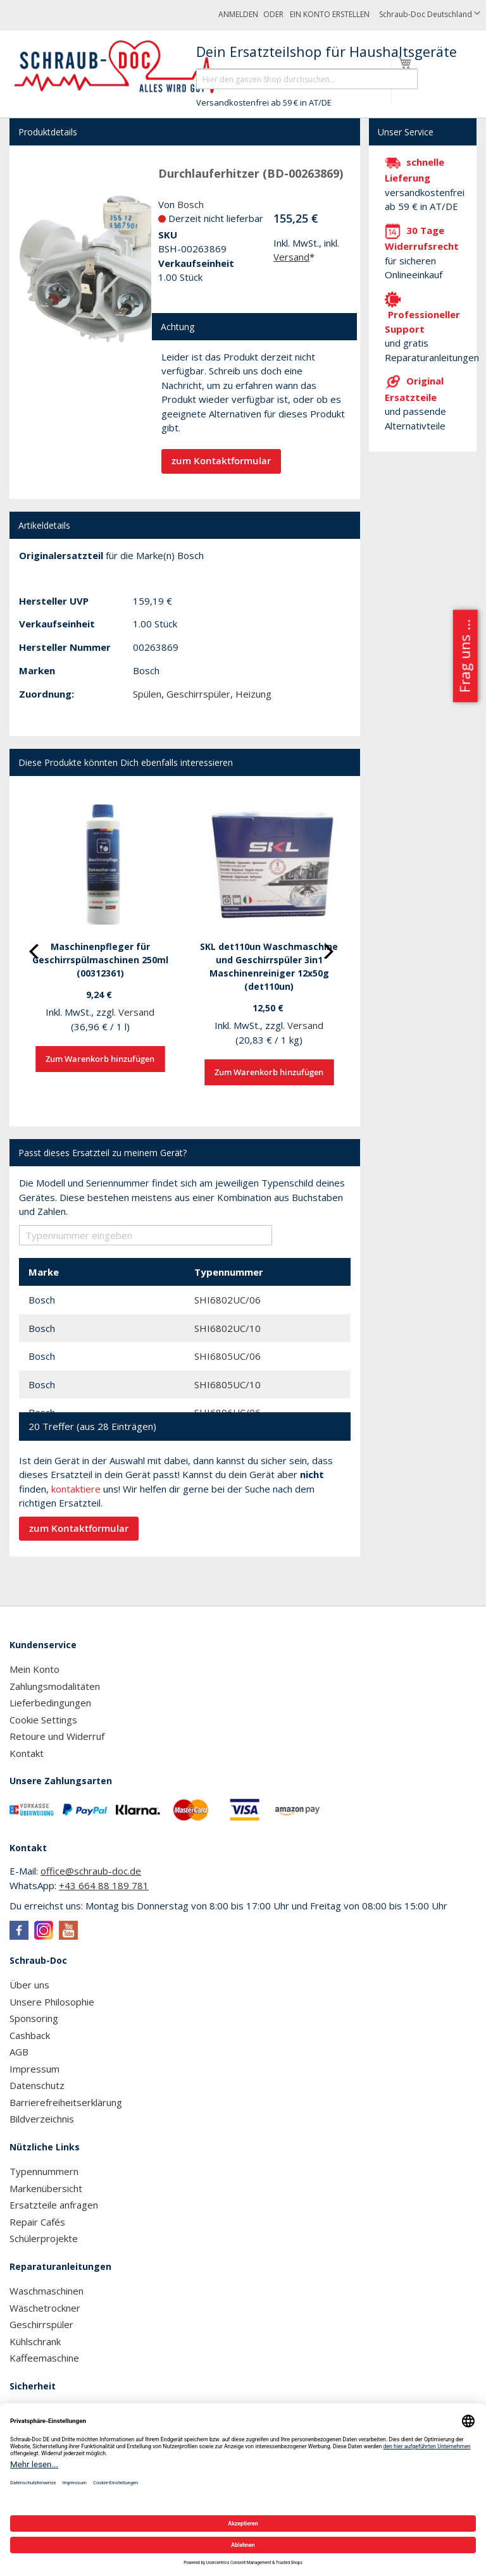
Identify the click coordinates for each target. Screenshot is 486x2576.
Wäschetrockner (44, 2308)
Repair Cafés (37, 2221)
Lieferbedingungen (50, 1702)
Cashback (29, 2035)
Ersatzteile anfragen (53, 2204)
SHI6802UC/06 (227, 1299)
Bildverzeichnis (41, 2118)
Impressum (34, 2068)
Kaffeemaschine (44, 2357)
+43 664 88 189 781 (104, 1885)
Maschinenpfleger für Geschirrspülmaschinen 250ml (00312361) (100, 959)
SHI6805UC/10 (227, 1384)
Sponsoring (33, 2018)
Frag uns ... (464, 656)
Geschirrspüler (198, 693)
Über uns (29, 1984)
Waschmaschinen (46, 2290)
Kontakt (26, 1753)
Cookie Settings (43, 1719)
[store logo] (122, 67)
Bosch (190, 204)
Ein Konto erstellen (330, 14)
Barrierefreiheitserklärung (65, 2102)
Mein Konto (34, 1669)
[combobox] (307, 79)
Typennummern (43, 2171)
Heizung (253, 693)
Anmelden (238, 14)
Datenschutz (37, 2085)
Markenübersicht (45, 2188)
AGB (18, 2051)
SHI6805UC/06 (227, 1356)
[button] (429, 15)
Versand (291, 256)
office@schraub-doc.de (90, 1870)
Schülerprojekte (43, 2238)
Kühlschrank (35, 2341)
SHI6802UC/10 (227, 1328)
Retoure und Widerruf (56, 1736)
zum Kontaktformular (221, 460)
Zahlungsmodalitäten (54, 1686)
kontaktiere (76, 1488)
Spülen (147, 693)
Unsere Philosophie (51, 2001)
